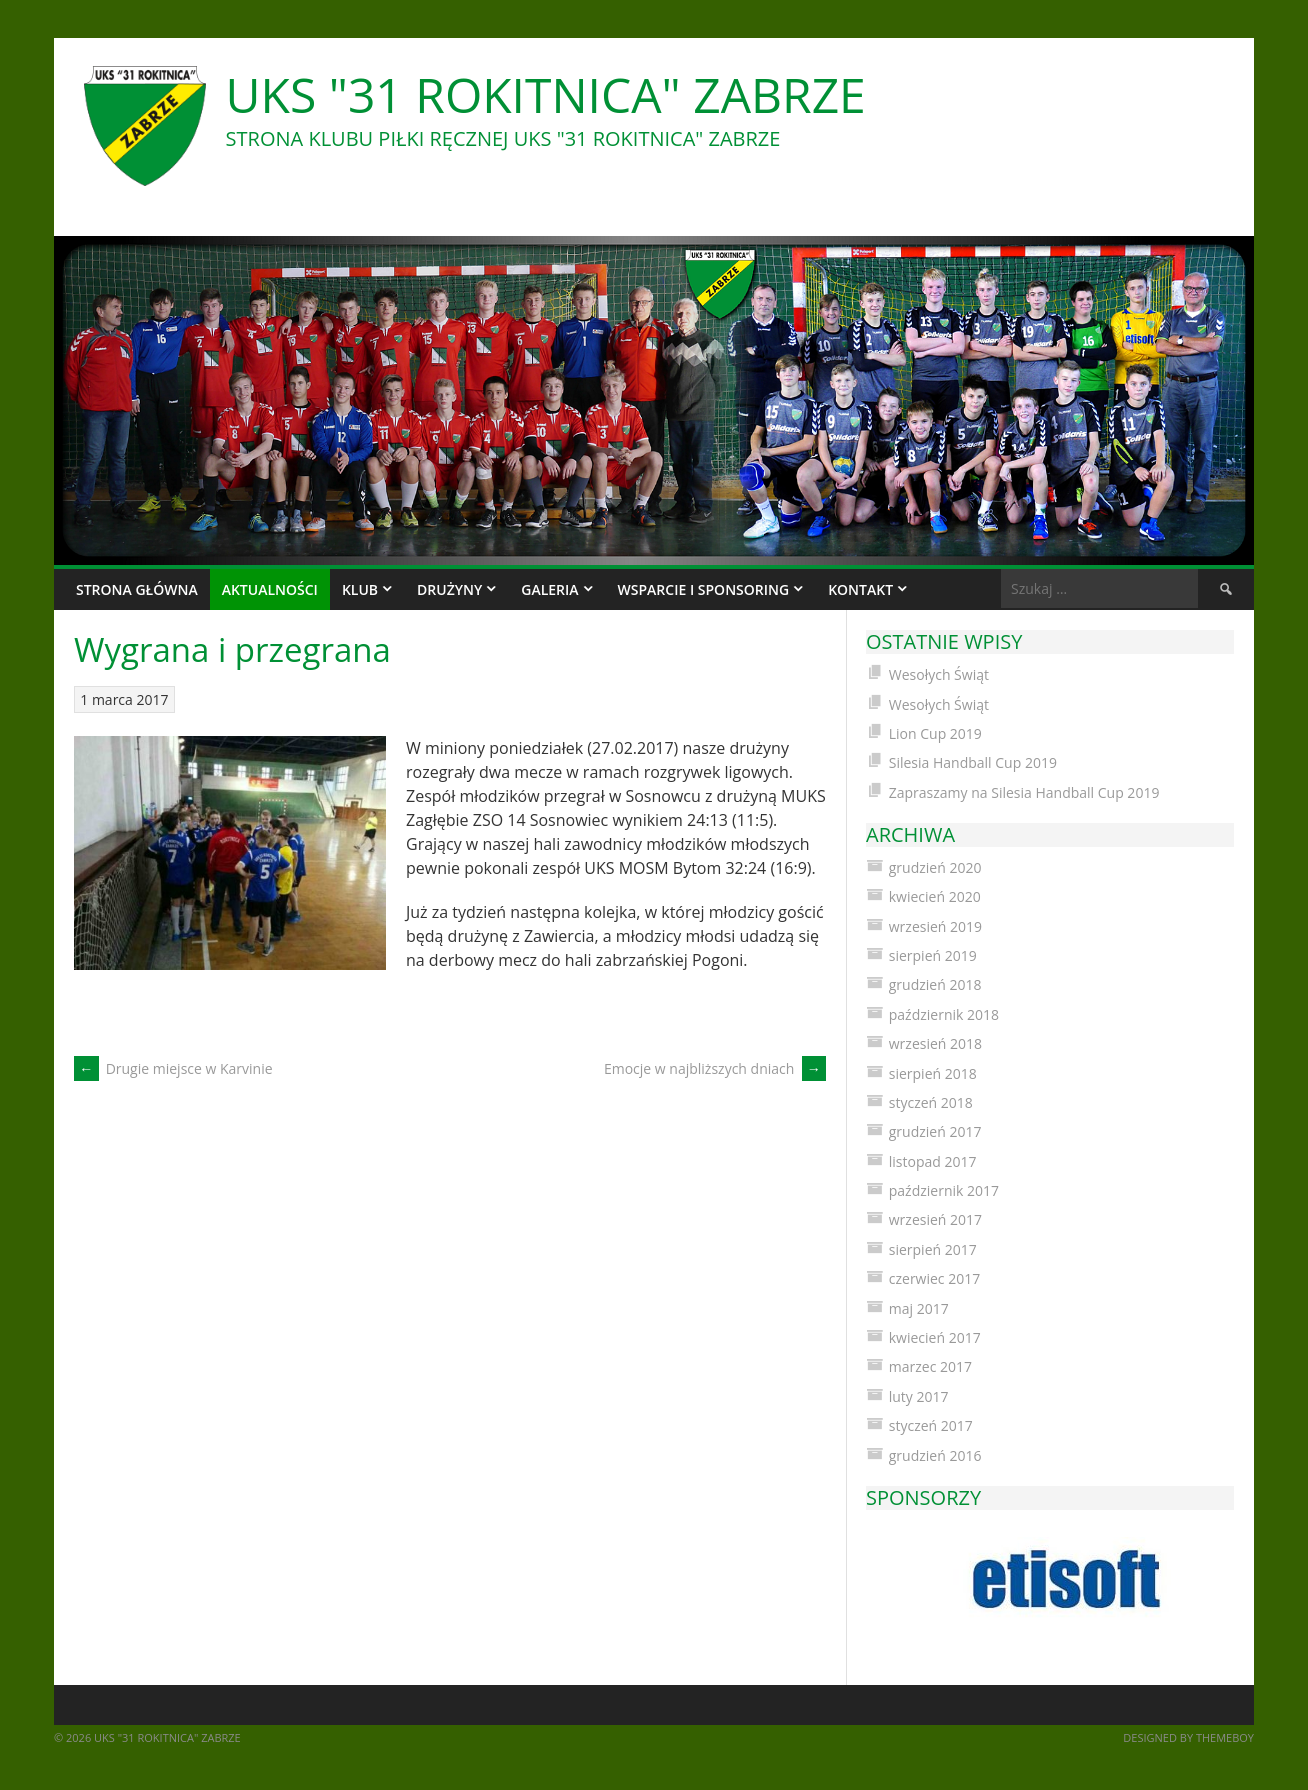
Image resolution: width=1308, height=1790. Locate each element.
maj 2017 (919, 1308)
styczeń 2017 (931, 1425)
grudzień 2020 (935, 867)
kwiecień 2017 (935, 1337)
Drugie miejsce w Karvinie (173, 1068)
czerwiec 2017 (934, 1278)
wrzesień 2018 (935, 1043)
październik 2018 (944, 1014)
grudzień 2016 (935, 1455)
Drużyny (449, 589)
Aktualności (270, 589)
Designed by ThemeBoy (1188, 1737)
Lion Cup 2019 (935, 733)
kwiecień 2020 (935, 896)
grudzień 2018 (935, 984)
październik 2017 (944, 1190)
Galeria (549, 589)
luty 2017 (919, 1396)
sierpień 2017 (933, 1249)
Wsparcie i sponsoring (704, 589)
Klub (360, 589)
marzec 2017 (930, 1366)
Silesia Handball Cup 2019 (973, 762)
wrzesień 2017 (935, 1219)
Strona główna (137, 589)
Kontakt (860, 589)
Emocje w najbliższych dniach (715, 1068)
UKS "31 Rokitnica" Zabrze (546, 94)
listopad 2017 (933, 1161)
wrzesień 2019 (935, 926)
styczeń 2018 (931, 1102)
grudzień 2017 (935, 1131)
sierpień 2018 (933, 1073)
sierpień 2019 (933, 955)
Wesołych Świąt (939, 674)
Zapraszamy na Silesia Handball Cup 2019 (1024, 792)
